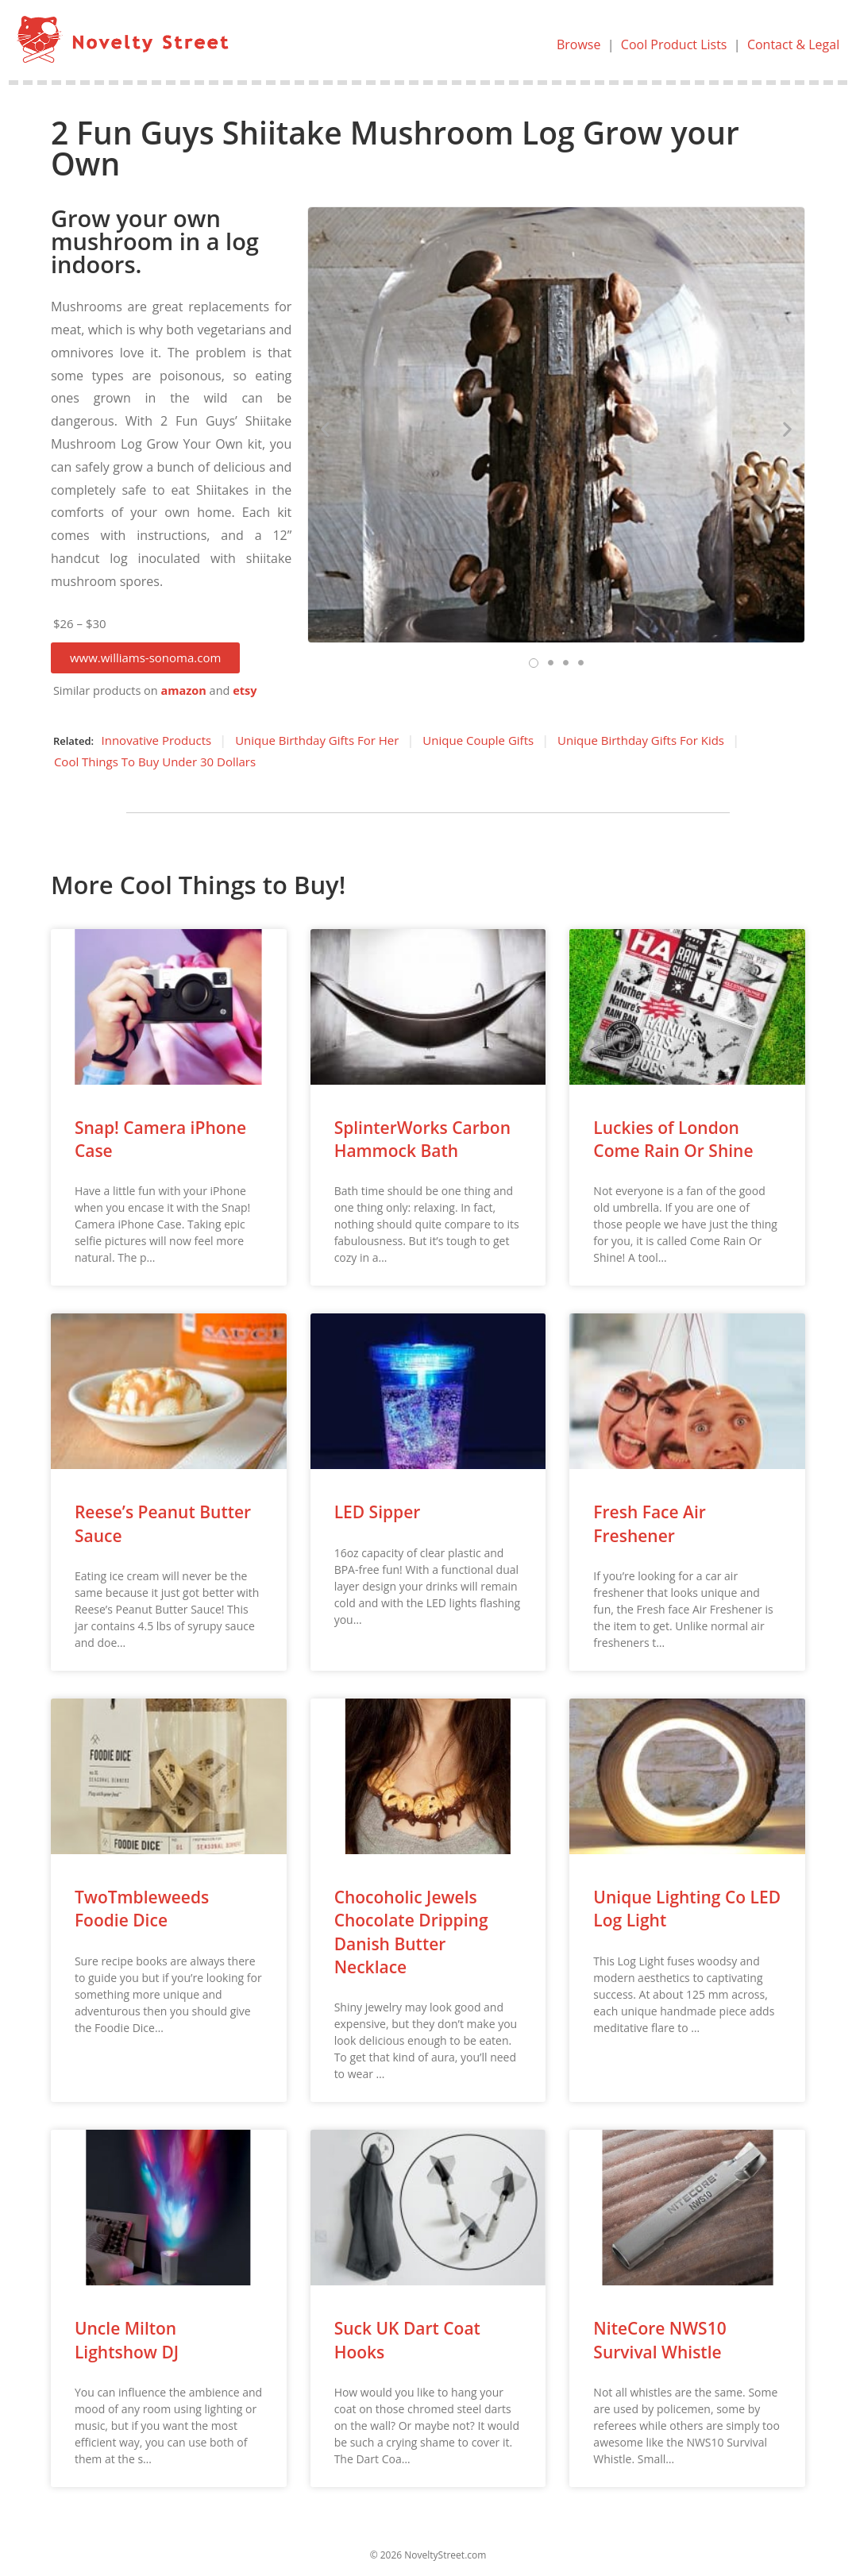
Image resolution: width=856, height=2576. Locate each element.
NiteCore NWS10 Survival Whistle (659, 2339)
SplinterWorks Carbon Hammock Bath (422, 1139)
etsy (244, 690)
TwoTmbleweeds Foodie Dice (142, 1908)
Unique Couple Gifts (478, 740)
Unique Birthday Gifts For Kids (640, 740)
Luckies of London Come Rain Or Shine (673, 1139)
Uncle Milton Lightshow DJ (127, 2339)
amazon (183, 690)
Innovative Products (157, 740)
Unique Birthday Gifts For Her (317, 740)
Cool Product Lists (674, 44)
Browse (579, 44)
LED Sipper (377, 1512)
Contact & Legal (793, 44)
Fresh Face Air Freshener (649, 1523)
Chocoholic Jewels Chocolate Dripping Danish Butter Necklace (411, 1932)
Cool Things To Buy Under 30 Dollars (155, 761)
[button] (145, 657)
